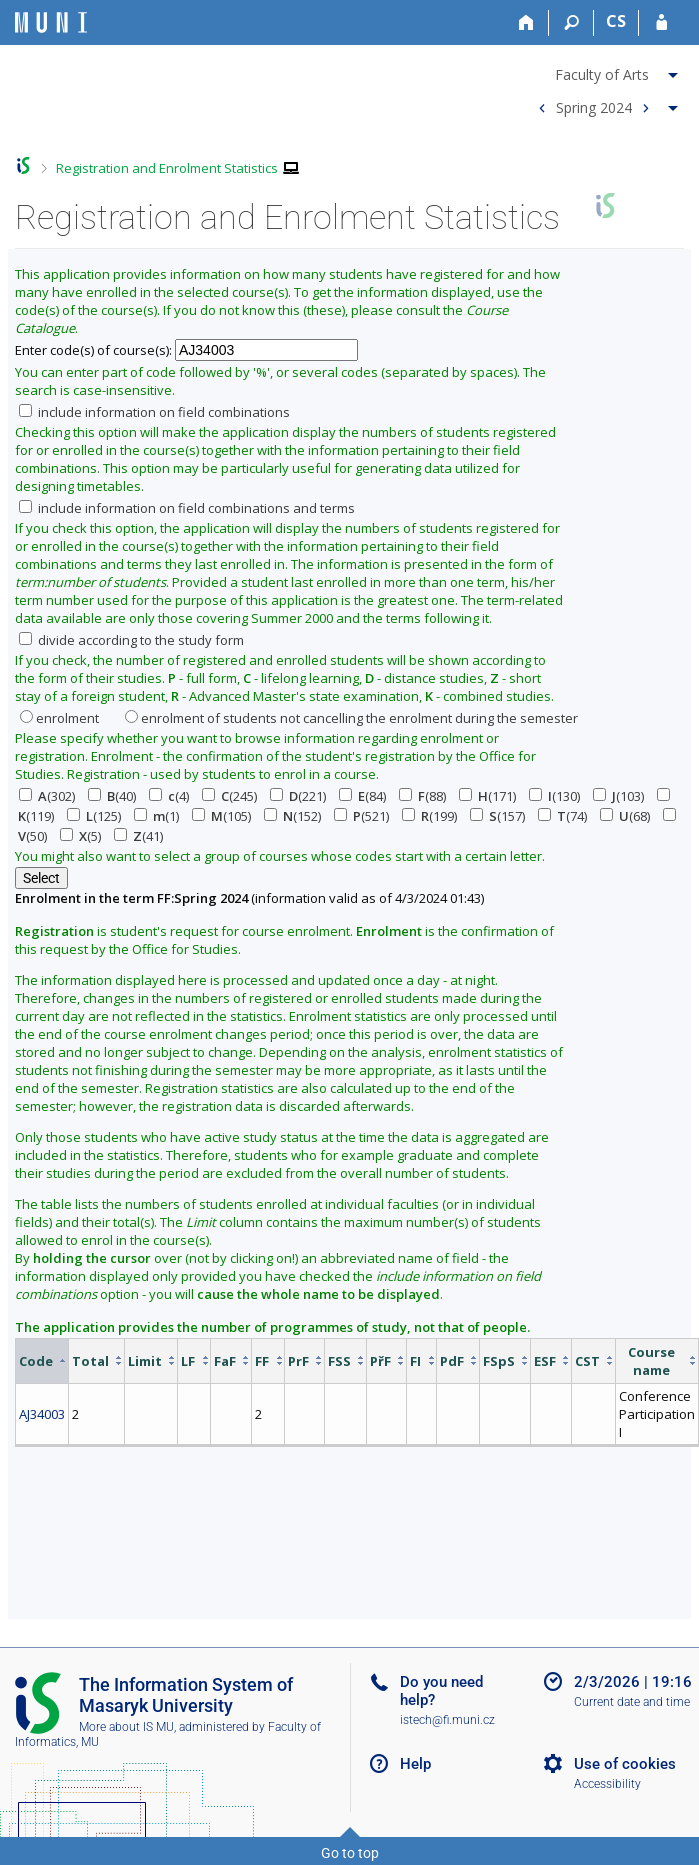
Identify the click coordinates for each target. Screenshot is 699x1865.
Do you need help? (441, 1691)
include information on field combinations (154, 412)
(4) (169, 796)
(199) (429, 816)
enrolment (59, 718)
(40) (112, 796)
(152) (292, 816)
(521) (361, 816)
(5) (80, 836)
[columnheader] (42, 1360)
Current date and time (632, 1702)
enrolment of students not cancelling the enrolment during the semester (351, 718)
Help (415, 1764)
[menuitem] (605, 71)
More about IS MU (126, 1727)
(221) (298, 796)
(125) (94, 816)
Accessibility (607, 1784)
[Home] (526, 23)
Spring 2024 (594, 106)
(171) (487, 796)
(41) (138, 836)
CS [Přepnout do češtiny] (616, 21)
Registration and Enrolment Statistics (167, 168)
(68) (625, 816)
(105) (221, 816)
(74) (562, 816)
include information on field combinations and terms (187, 508)
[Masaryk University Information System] (51, 22)
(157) (497, 816)
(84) (362, 796)
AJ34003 (42, 1414)
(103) (618, 796)
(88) (422, 796)
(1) (156, 816)
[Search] (571, 23)
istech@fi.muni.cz (447, 1720)
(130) (554, 796)
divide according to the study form (131, 640)
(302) (47, 796)
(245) (229, 796)
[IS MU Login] (661, 23)
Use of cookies (625, 1764)
